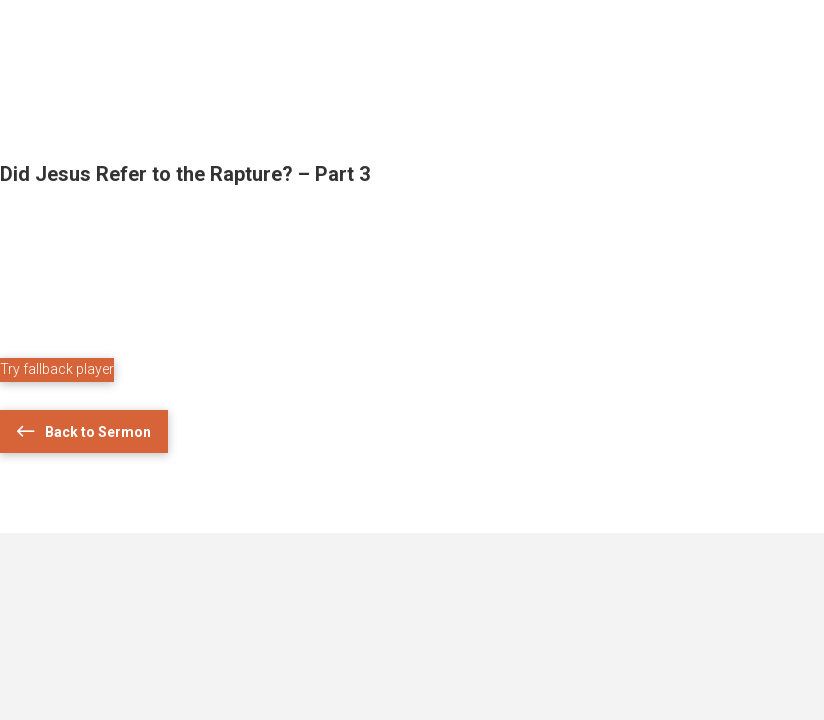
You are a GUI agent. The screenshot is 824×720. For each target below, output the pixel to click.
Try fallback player (57, 369)
